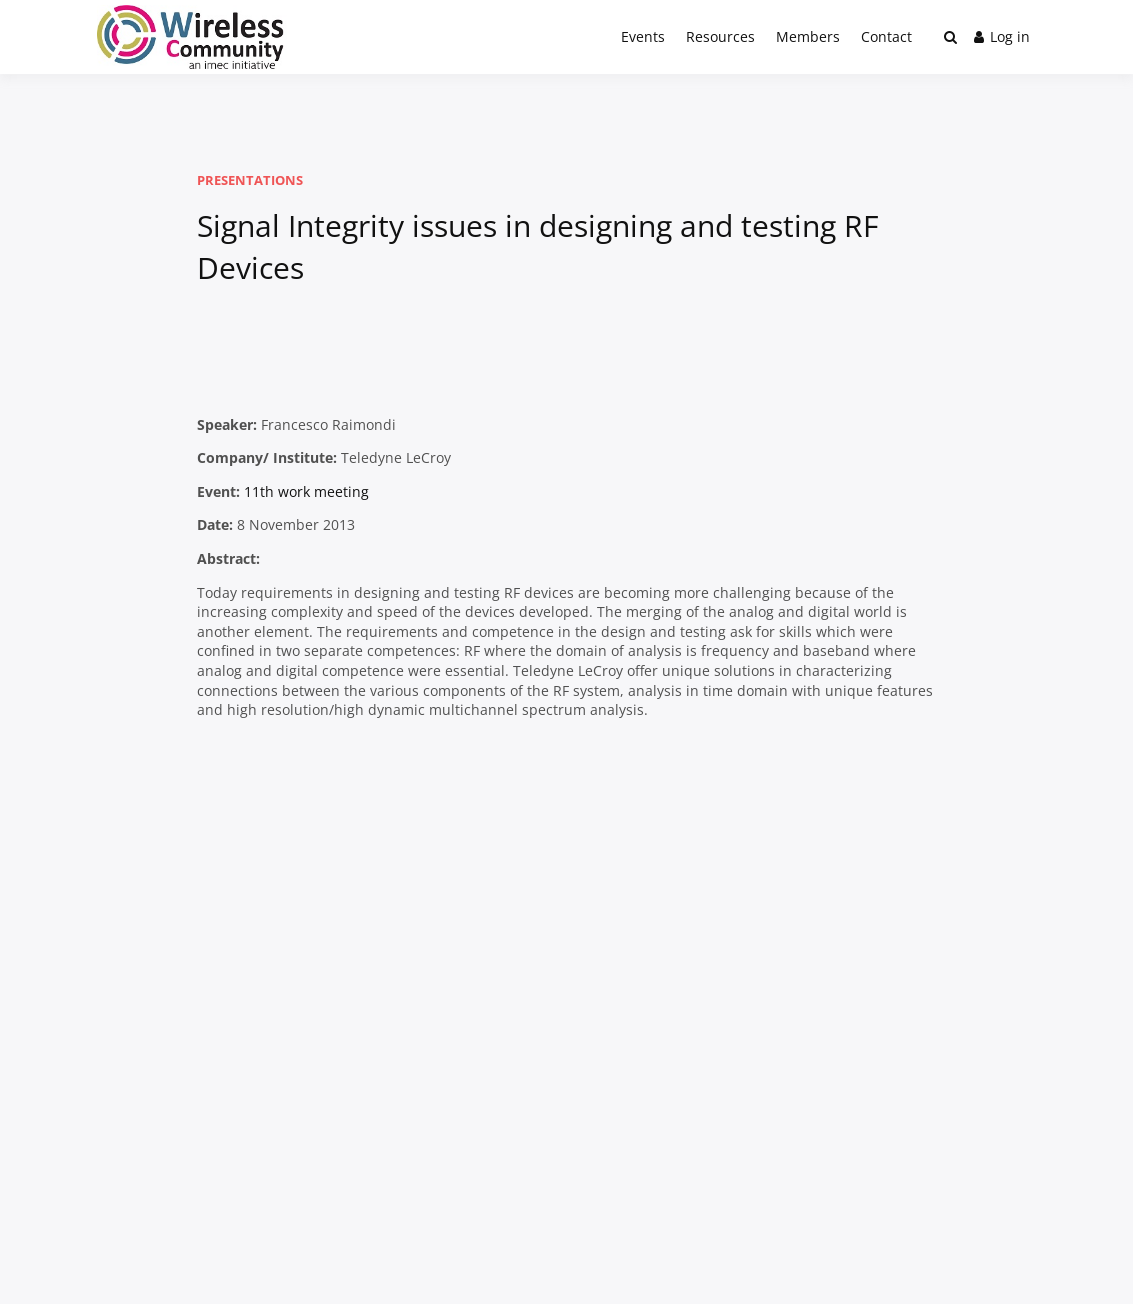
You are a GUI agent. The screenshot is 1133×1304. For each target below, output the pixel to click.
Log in (1002, 36)
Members (808, 36)
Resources (720, 36)
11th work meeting (306, 491)
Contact (886, 36)
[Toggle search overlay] (950, 37)
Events (643, 36)
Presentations (250, 180)
